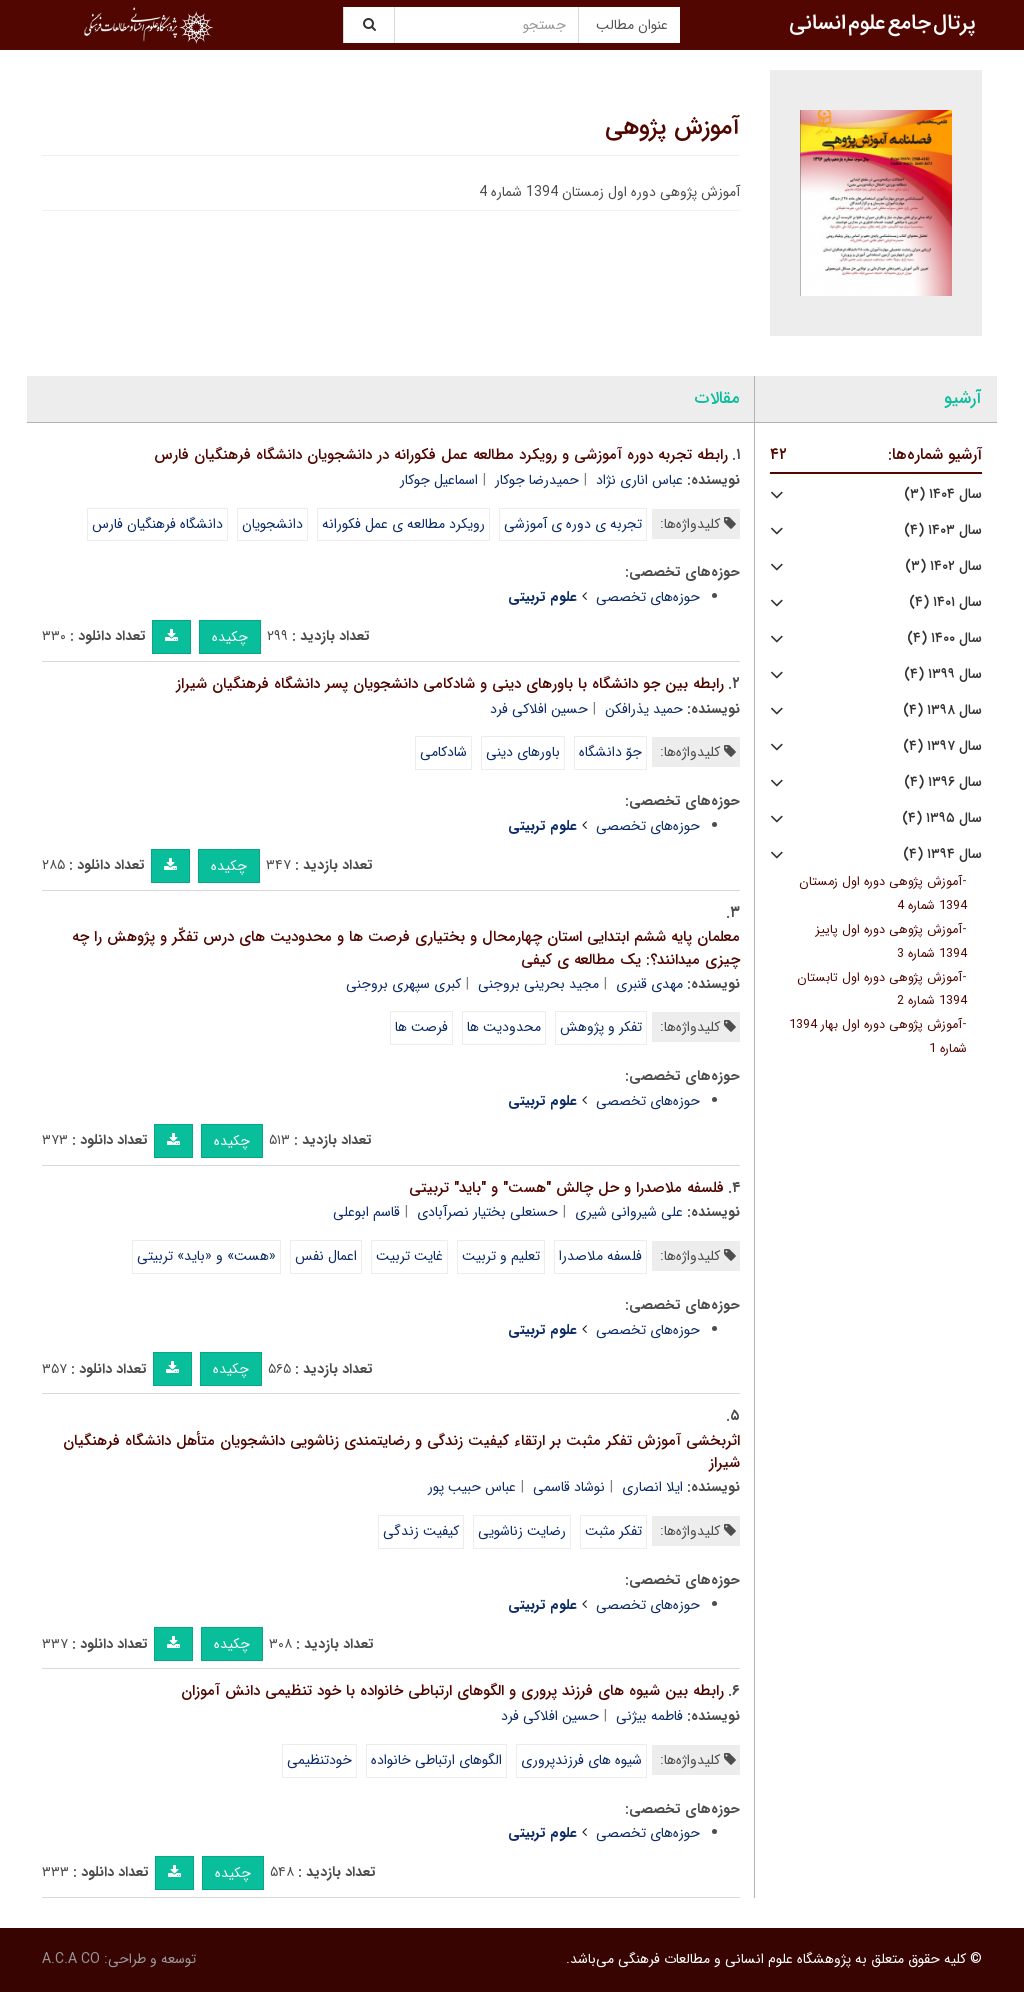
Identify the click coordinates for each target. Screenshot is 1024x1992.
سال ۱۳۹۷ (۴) (942, 746)
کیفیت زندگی (421, 1531)
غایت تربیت (409, 1256)
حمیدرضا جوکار (537, 480)
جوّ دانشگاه (610, 752)
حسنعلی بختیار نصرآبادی (487, 1212)
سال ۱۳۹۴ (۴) (942, 854)
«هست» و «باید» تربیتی (206, 1256)
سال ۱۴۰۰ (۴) (944, 638)
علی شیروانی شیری (629, 1212)
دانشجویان (272, 524)
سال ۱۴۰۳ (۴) (943, 530)
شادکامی (443, 752)
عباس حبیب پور (472, 1487)
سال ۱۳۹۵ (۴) (942, 818)
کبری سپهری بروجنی (403, 984)
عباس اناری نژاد (639, 480)
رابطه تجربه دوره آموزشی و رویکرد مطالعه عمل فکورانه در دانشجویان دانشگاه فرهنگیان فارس (441, 455)
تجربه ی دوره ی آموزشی (573, 524)
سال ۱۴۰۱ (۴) (945, 602)
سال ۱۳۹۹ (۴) (943, 674)
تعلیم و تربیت (501, 1256)
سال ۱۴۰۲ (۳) (943, 566)
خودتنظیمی (319, 1760)
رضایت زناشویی (522, 1531)
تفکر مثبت (613, 1531)
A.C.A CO (71, 1959)
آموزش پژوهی (672, 128)
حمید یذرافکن (644, 709)
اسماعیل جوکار (439, 480)
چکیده (230, 637)
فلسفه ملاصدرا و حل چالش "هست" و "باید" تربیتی (566, 1188)
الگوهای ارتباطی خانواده (436, 1760)
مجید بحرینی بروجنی (538, 984)
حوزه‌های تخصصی (648, 597)
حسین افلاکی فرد (539, 709)
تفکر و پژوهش (601, 1027)
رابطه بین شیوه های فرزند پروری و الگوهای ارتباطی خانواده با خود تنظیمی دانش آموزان (452, 1691)
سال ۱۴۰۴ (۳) (943, 494)
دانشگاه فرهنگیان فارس (157, 524)
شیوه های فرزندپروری (581, 1760)
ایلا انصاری (652, 1487)
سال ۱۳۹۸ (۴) (942, 710)
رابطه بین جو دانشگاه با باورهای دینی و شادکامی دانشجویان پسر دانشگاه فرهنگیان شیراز (450, 684)
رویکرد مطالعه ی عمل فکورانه (403, 524)
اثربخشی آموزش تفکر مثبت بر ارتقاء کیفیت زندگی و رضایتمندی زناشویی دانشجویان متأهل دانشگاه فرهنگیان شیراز (401, 1452)
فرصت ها (421, 1027)
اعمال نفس (326, 1256)
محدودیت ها (504, 1027)
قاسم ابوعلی (366, 1212)
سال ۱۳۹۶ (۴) (943, 782)
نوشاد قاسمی (569, 1487)
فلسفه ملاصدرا (600, 1256)
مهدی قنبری (649, 984)
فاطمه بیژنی (649, 1716)
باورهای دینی (523, 752)
